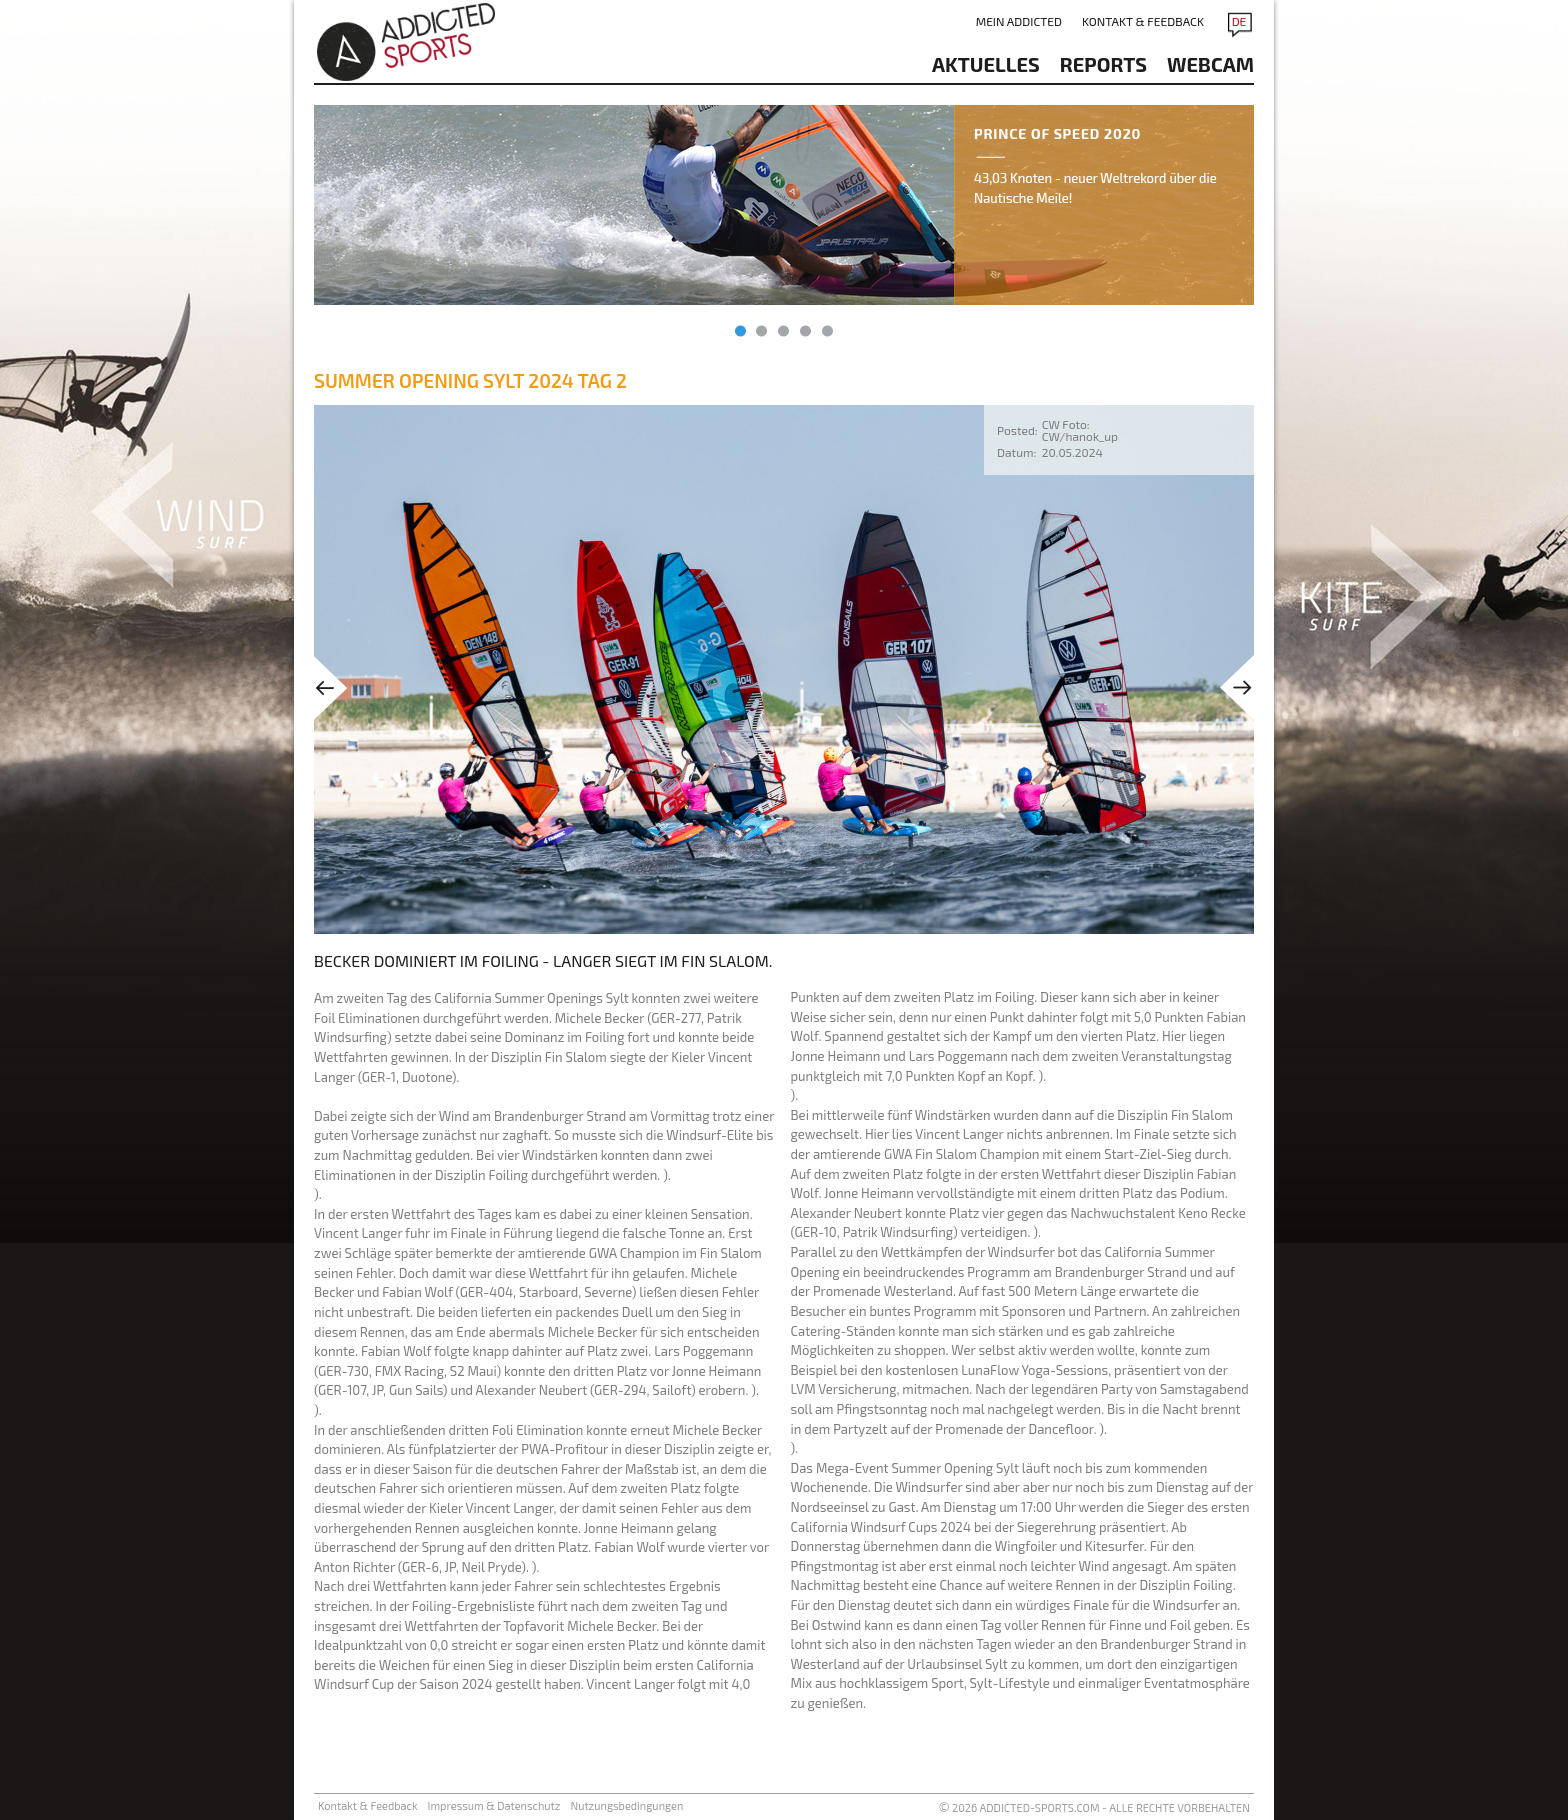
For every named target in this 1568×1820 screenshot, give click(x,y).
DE (1239, 21)
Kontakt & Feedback (1143, 21)
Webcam (1210, 64)
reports (1103, 64)
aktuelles (986, 64)
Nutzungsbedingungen (626, 1805)
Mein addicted (1019, 21)
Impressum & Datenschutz (494, 1805)
